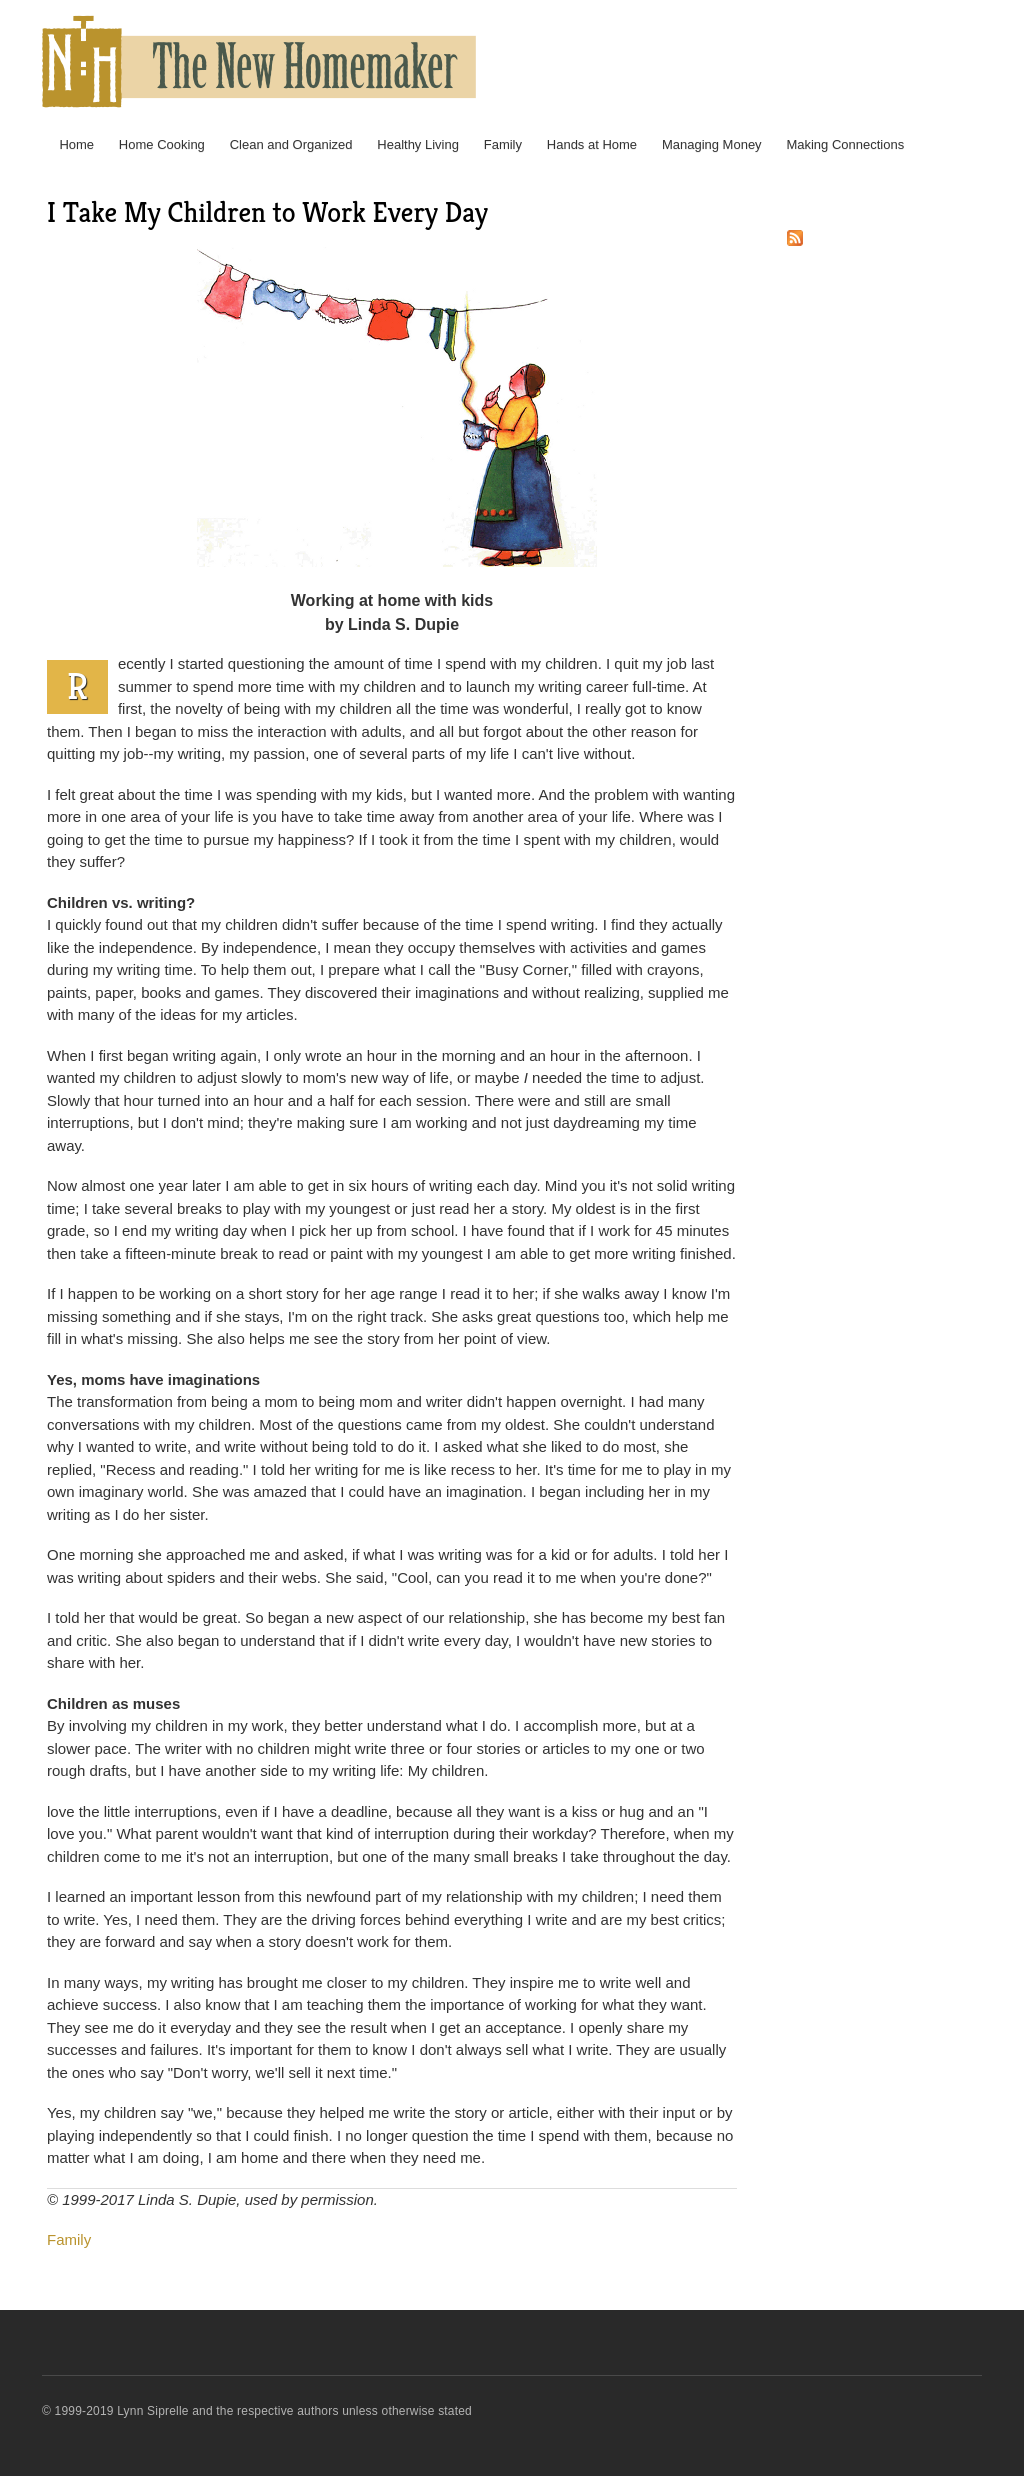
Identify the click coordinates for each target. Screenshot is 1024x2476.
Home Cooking (162, 144)
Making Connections (845, 144)
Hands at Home (592, 144)
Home (76, 144)
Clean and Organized (291, 144)
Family (503, 144)
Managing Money (712, 144)
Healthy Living (418, 144)
